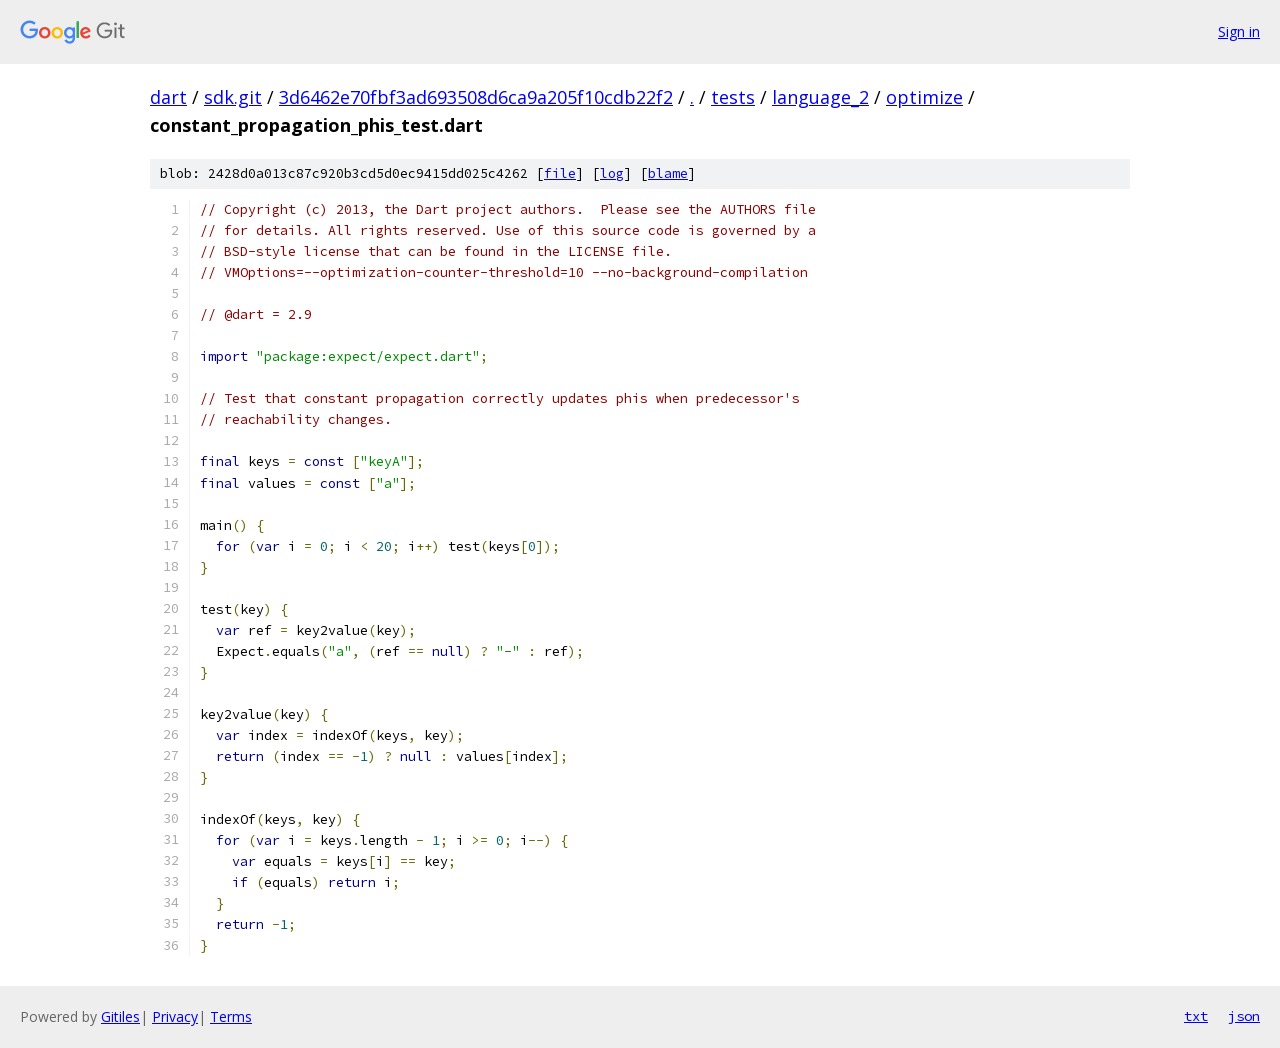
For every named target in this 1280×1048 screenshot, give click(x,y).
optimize (924, 97)
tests (733, 97)
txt (1196, 1016)
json (1244, 1016)
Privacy (175, 1016)
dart (168, 97)
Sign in (1239, 31)
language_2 (820, 97)
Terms (231, 1016)
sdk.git (233, 97)
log (612, 173)
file (560, 173)
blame (668, 173)
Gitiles (120, 1016)
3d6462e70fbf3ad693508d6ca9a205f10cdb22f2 (476, 97)
